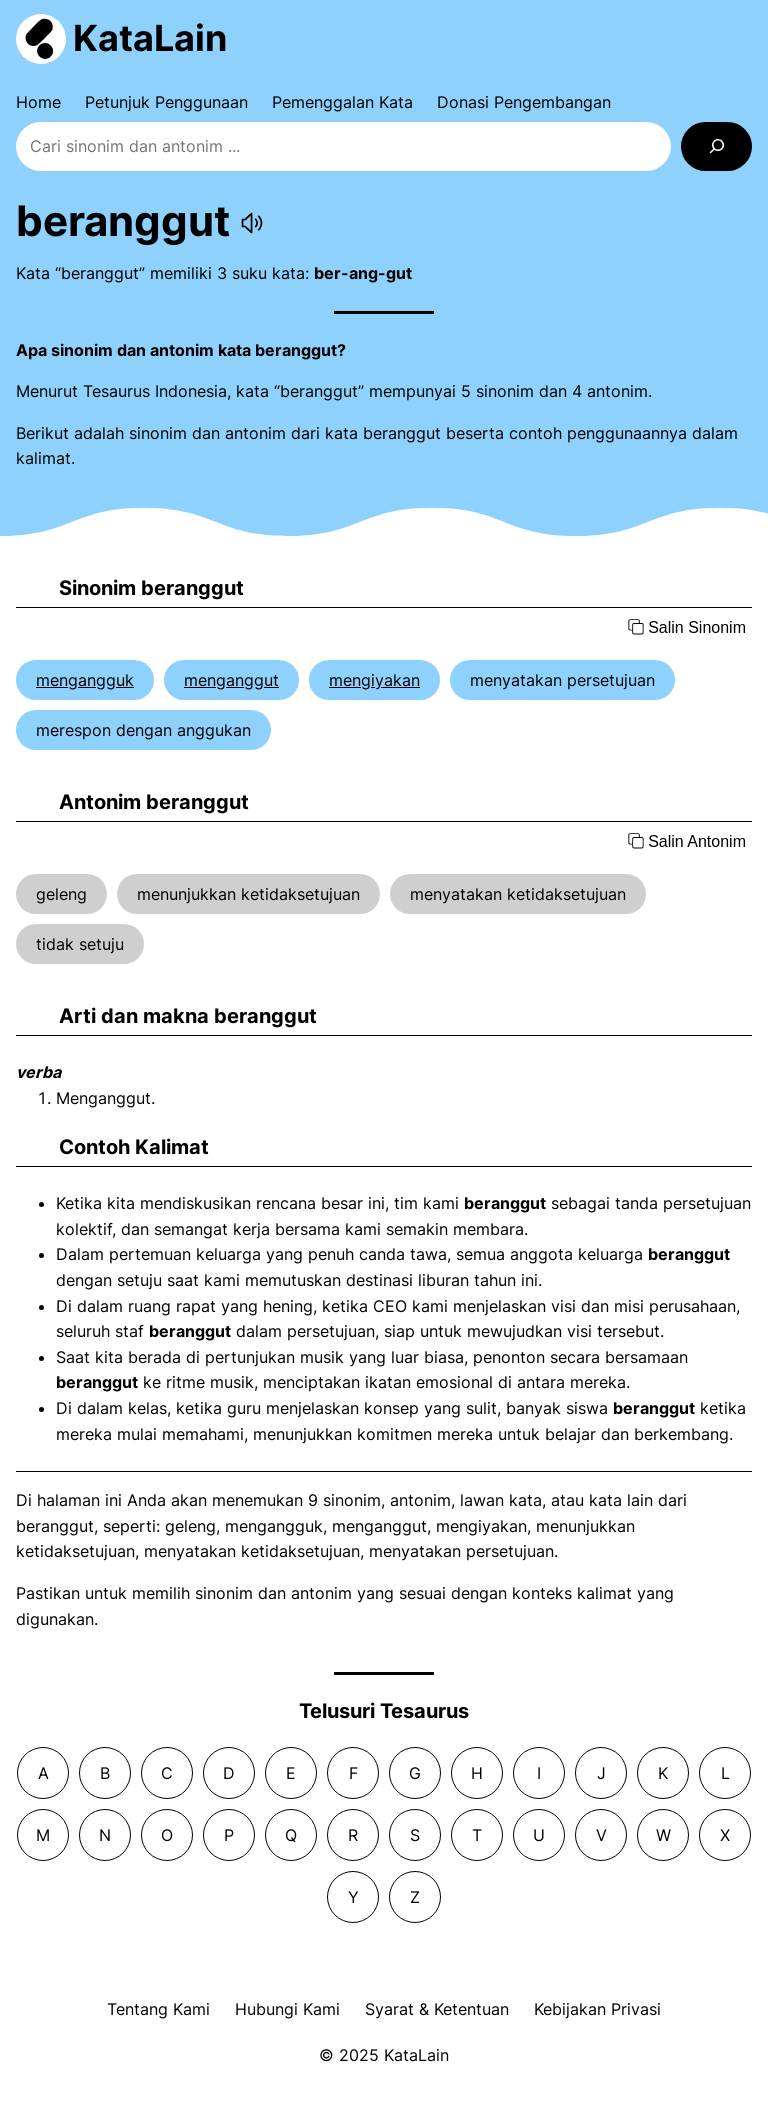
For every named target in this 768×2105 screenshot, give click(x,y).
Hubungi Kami (287, 2009)
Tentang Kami (158, 2009)
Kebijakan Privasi (597, 2009)
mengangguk (85, 680)
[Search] (716, 146)
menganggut (231, 680)
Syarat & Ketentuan (437, 2009)
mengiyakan (374, 680)
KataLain (150, 38)
